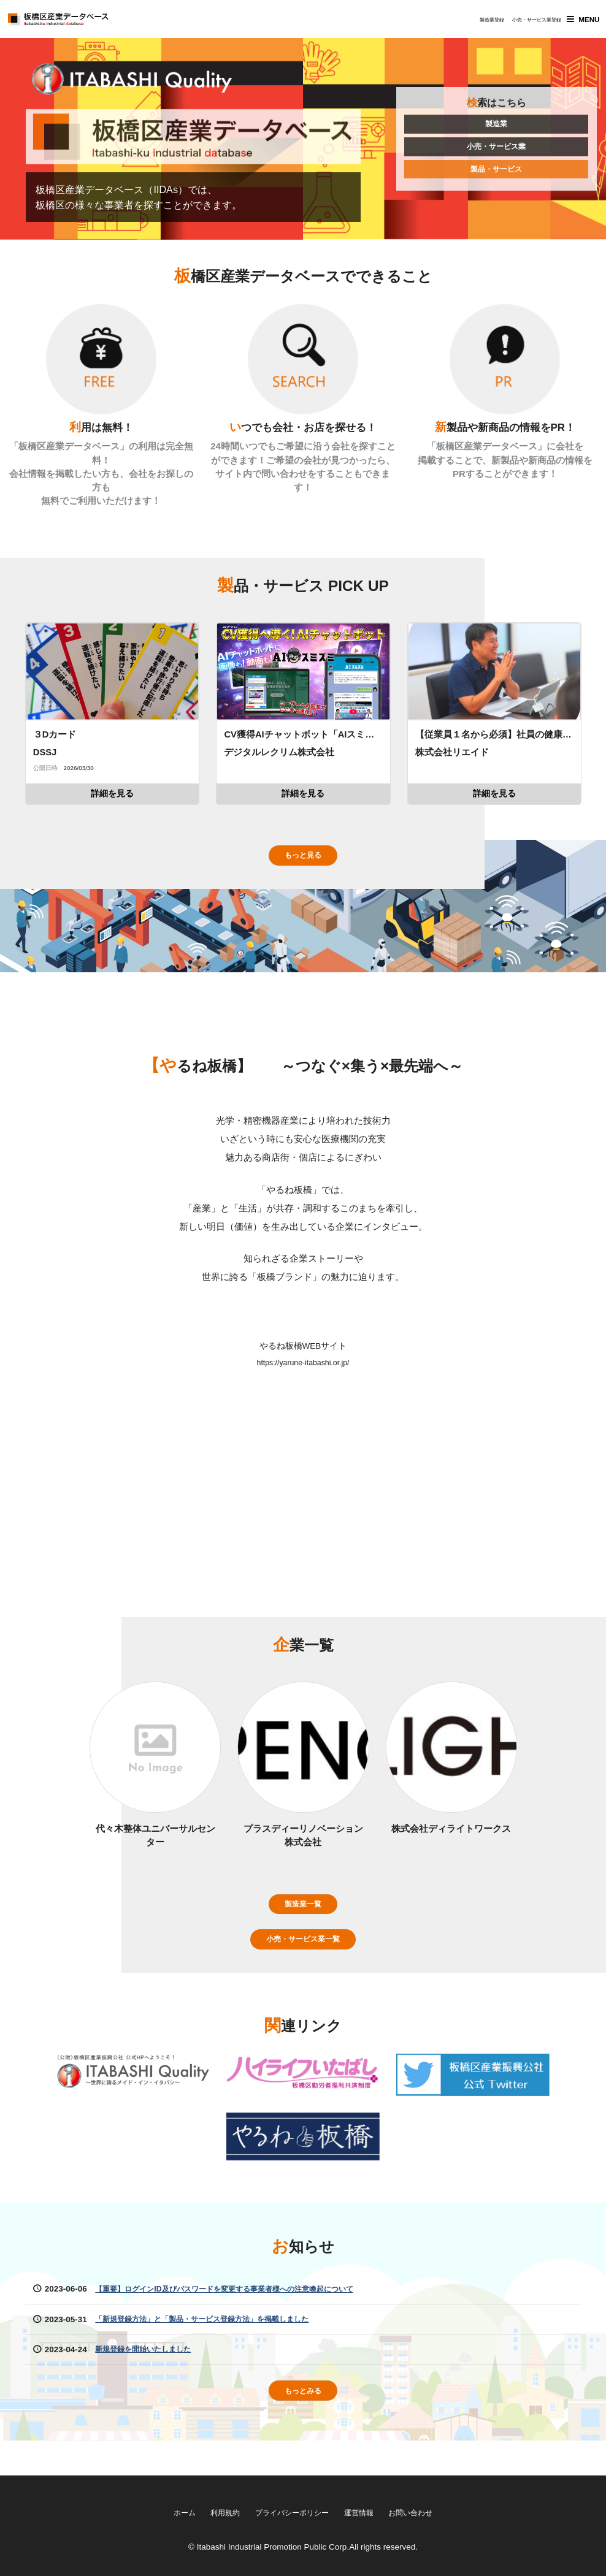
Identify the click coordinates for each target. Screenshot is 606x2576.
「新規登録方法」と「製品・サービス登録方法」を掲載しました (219, 2346)
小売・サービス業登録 (522, 23)
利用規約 (213, 2511)
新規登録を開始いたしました (151, 2376)
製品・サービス (496, 176)
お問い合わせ (426, 2511)
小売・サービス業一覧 (303, 1963)
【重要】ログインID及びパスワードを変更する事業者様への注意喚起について (245, 2316)
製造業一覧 (303, 1925)
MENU (582, 21)
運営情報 (367, 2511)
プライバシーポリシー (290, 2511)
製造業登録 (476, 23)
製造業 (496, 127)
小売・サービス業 (496, 152)
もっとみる (303, 2419)
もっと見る (303, 868)
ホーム (167, 2511)
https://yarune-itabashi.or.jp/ (303, 1378)
